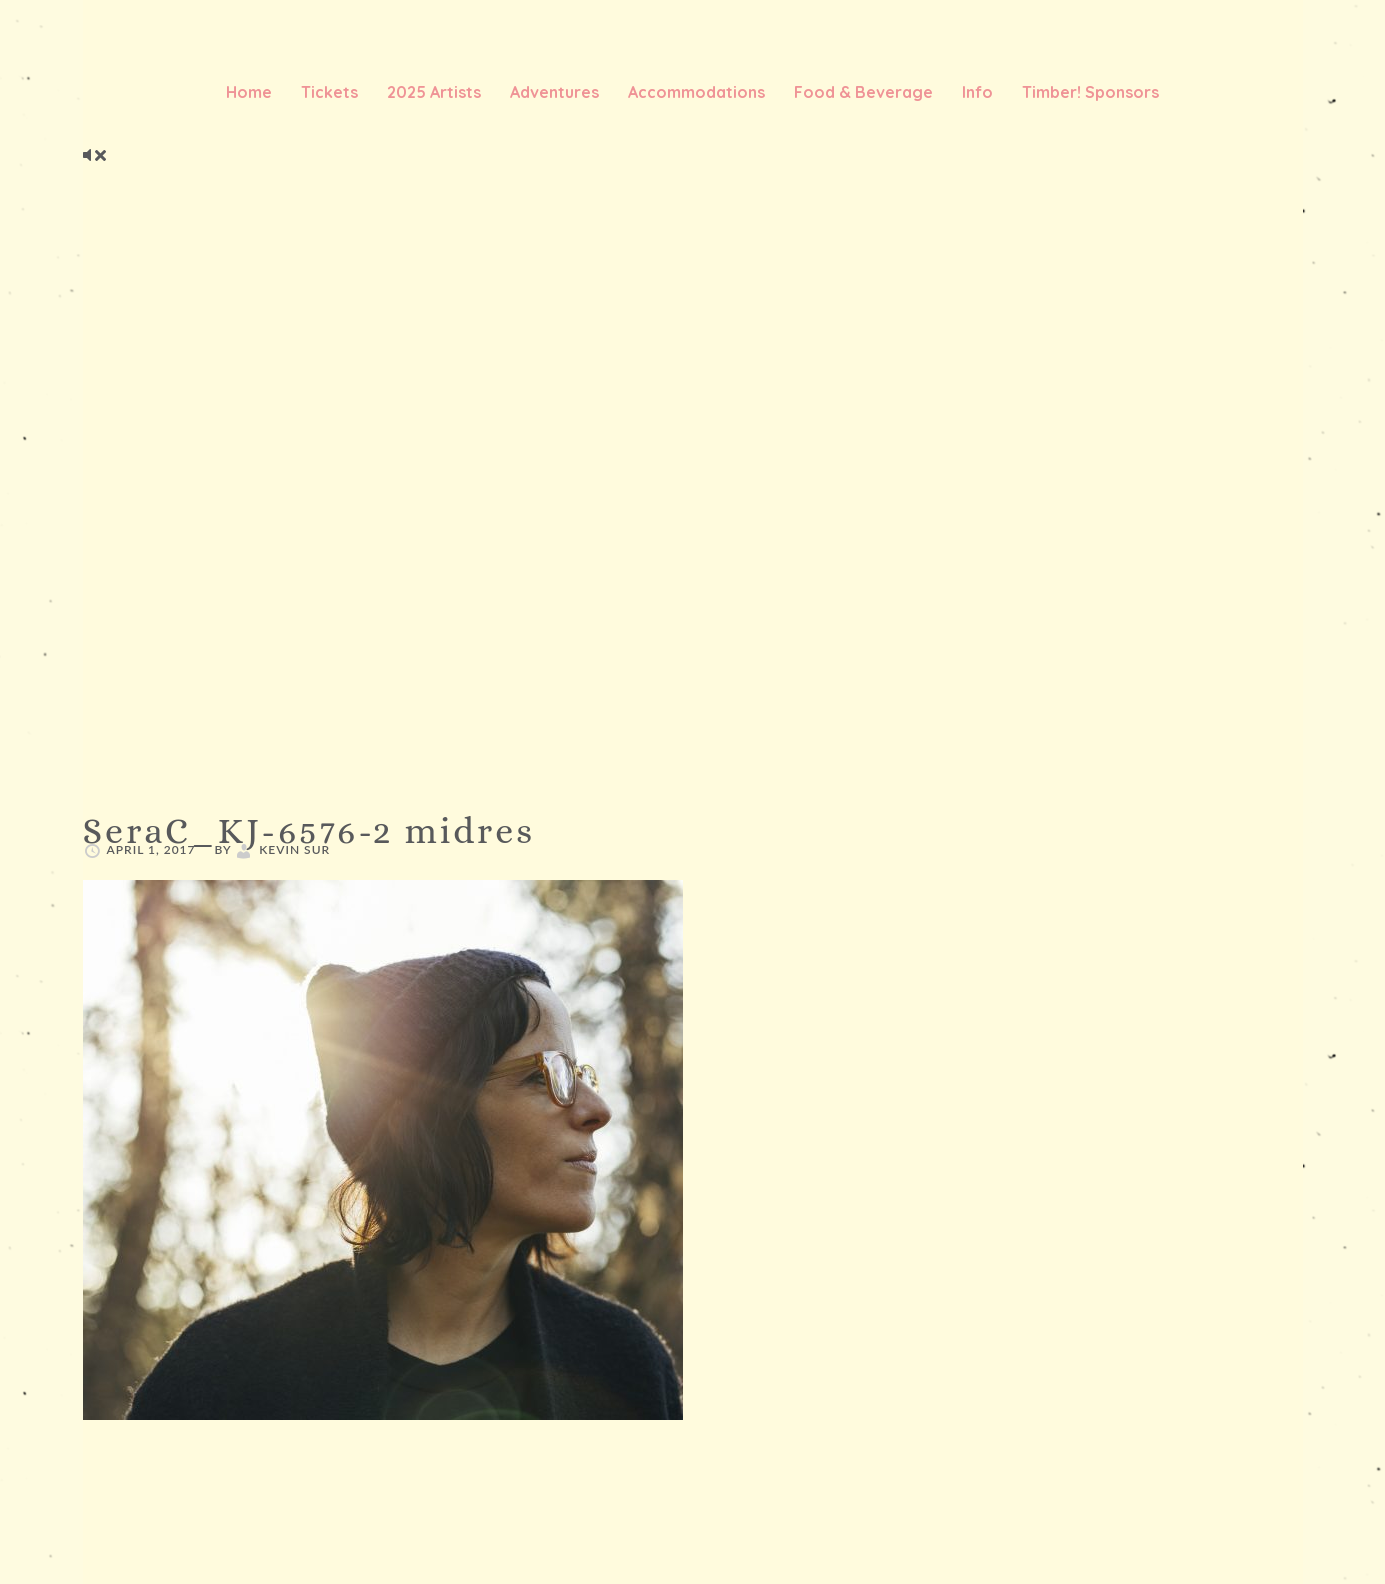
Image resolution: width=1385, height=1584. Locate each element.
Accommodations (696, 92)
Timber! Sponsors (1090, 92)
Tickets (329, 92)
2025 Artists (434, 92)
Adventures (554, 92)
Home (249, 92)
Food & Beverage (863, 92)
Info (977, 92)
